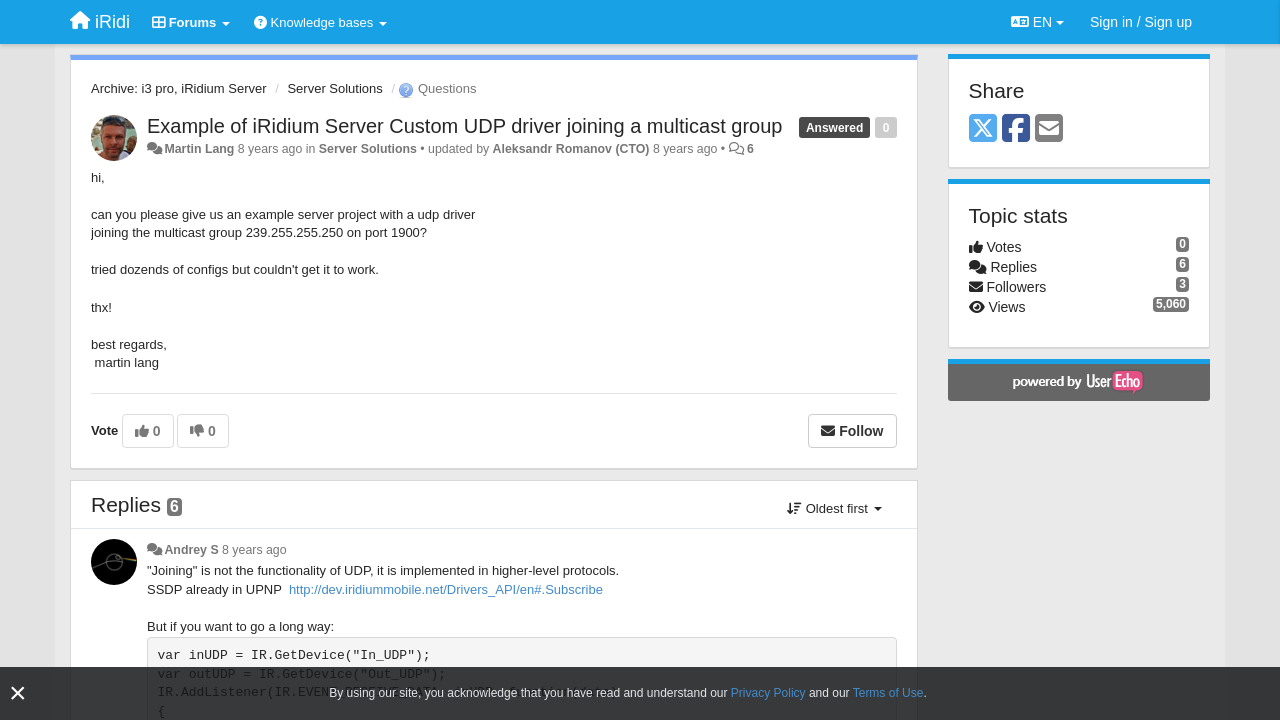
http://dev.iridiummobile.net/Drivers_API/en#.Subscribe (446, 589)
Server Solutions (334, 88)
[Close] (18, 693)
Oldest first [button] (834, 508)
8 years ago (254, 550)
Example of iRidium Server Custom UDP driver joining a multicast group (464, 126)
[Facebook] (1016, 129)
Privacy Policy (768, 693)
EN (1037, 22)
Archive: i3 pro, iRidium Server (179, 88)
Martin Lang (199, 149)
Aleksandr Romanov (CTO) (571, 149)
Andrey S (191, 550)
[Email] (1049, 129)
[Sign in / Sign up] (1141, 22)
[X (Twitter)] (983, 129)
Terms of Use (888, 693)
